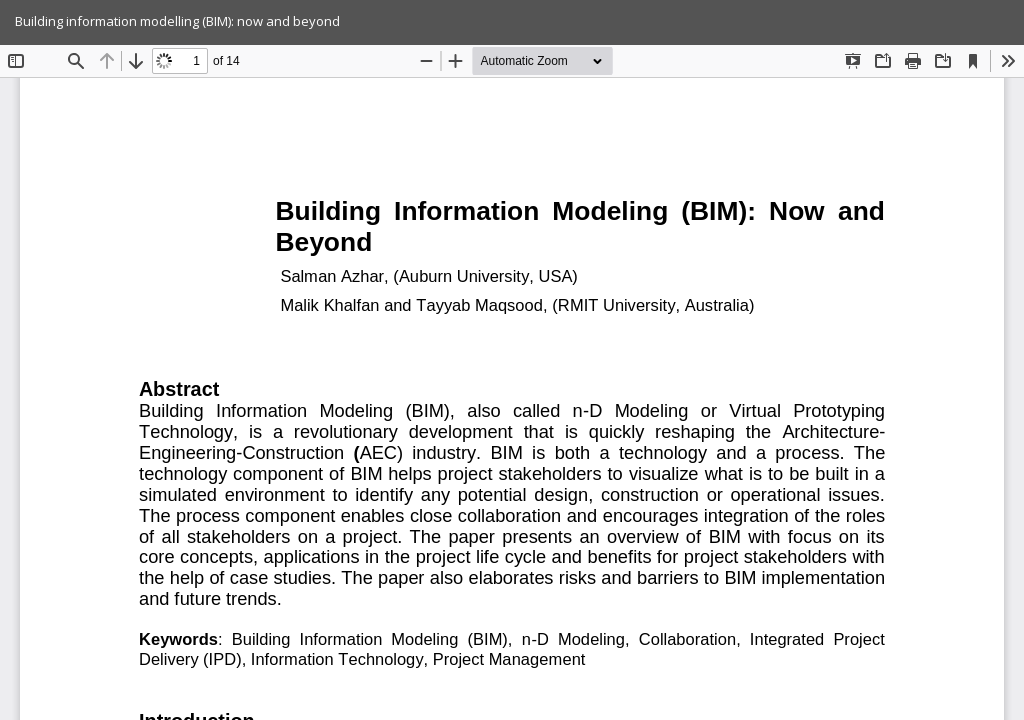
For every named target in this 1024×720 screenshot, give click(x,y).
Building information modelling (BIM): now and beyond (177, 21)
